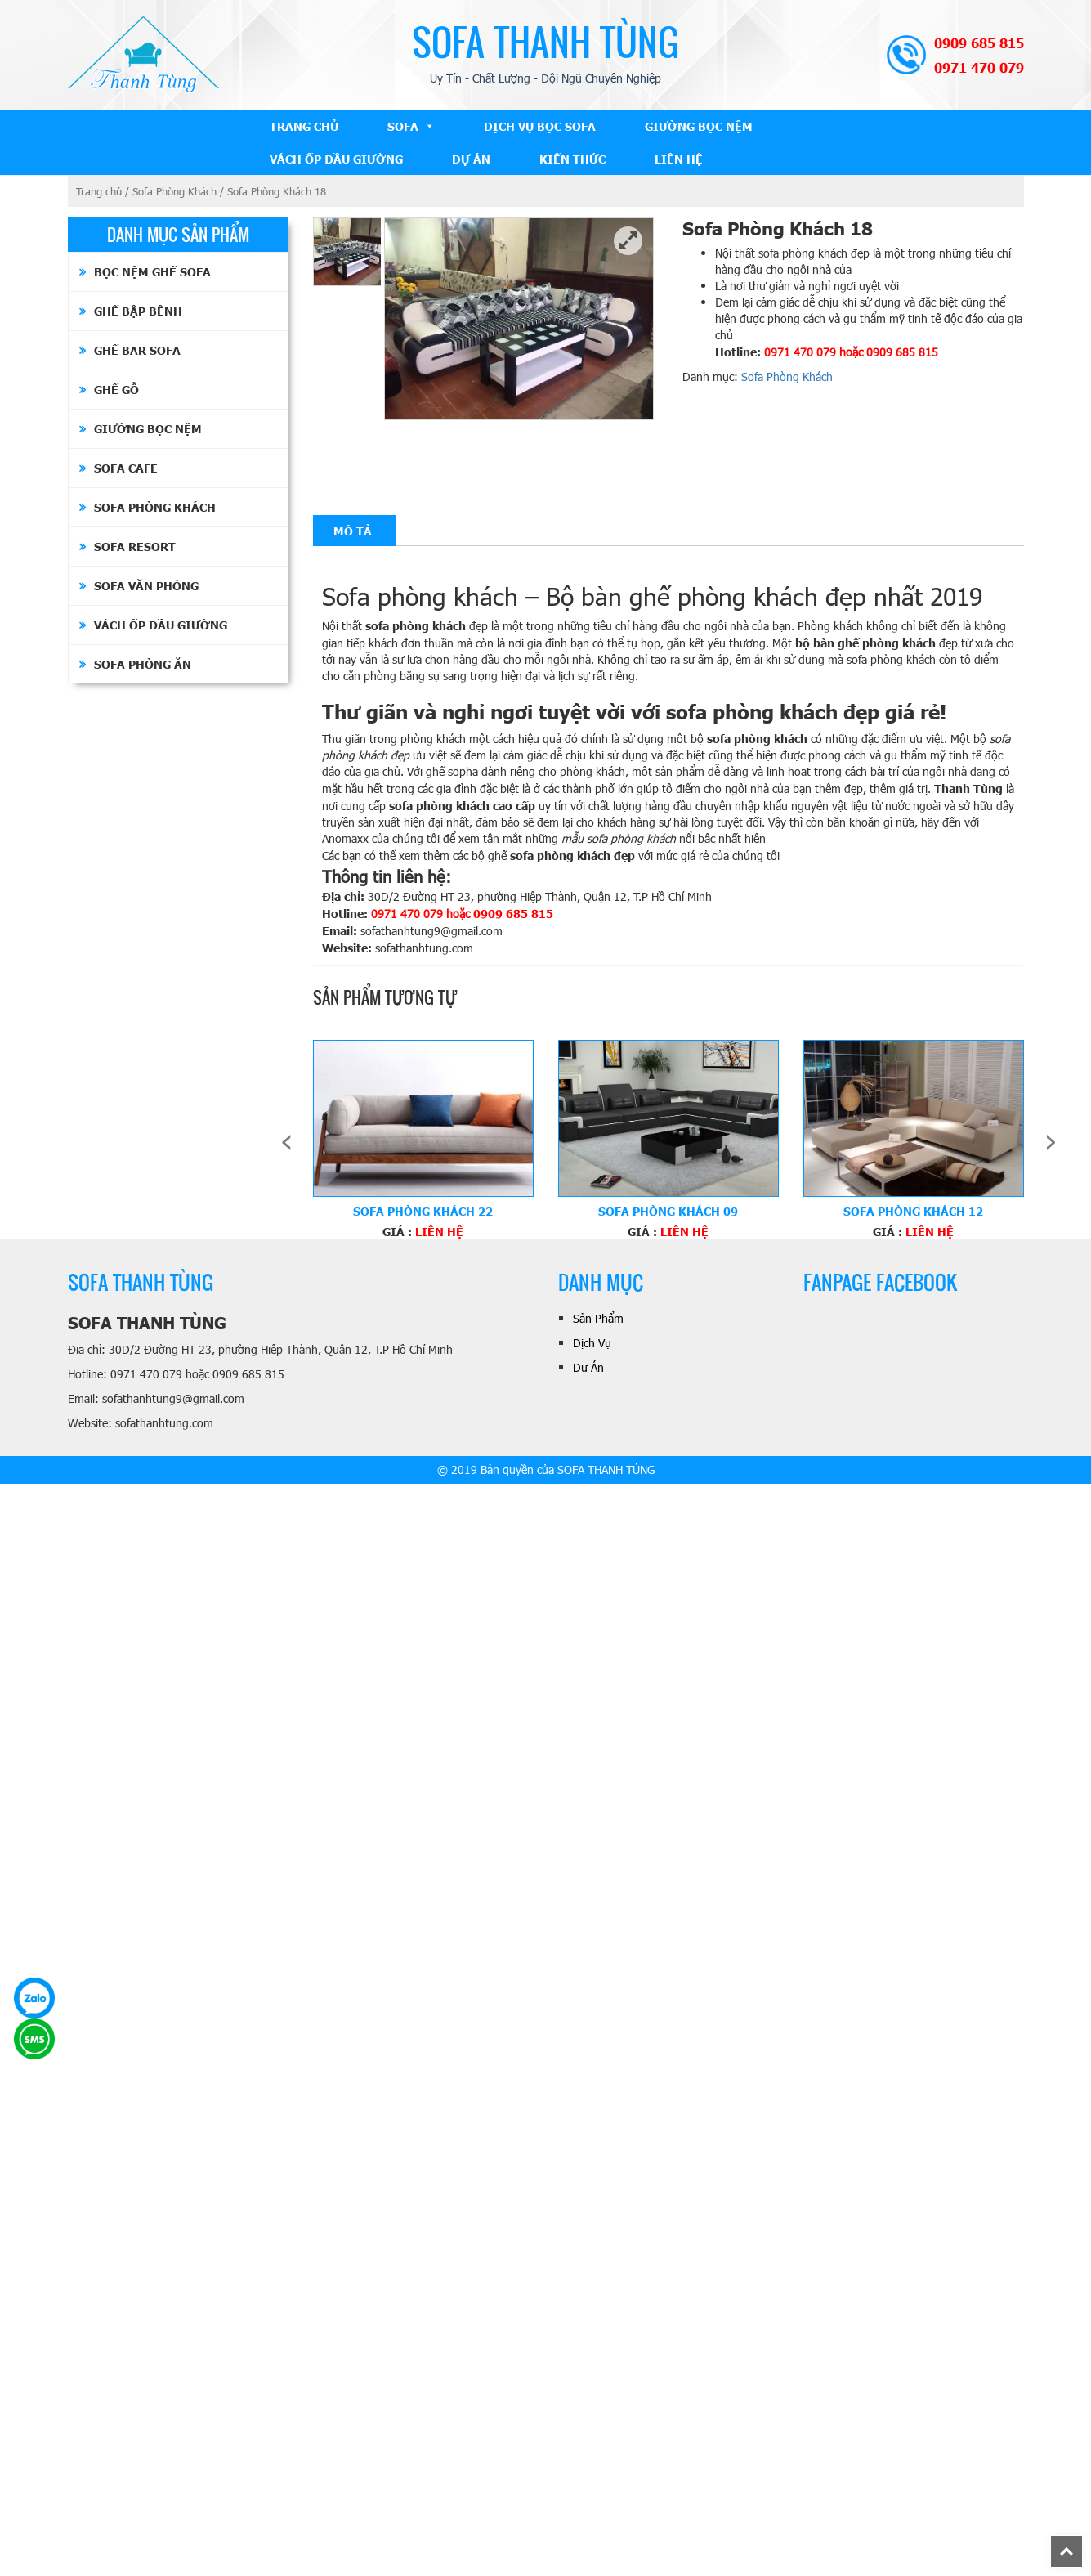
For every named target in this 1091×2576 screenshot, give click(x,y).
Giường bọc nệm (699, 126)
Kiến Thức (572, 158)
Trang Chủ (304, 126)
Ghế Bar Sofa (137, 350)
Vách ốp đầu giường (336, 158)
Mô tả (352, 530)
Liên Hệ (679, 158)
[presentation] (286, 1139)
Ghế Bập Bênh (138, 310)
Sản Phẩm (598, 1318)
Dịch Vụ (592, 1343)
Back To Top (1082, 2543)
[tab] (352, 530)
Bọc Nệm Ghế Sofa (152, 271)
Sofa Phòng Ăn (142, 663)
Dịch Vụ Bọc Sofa (540, 126)
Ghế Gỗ (116, 389)
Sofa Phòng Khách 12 (913, 1211)
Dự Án (471, 158)
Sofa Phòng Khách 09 (668, 1211)
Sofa (402, 126)
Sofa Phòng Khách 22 (423, 1211)
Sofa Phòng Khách (174, 191)
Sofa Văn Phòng (146, 585)
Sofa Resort (135, 546)
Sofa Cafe (126, 467)
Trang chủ (99, 191)
